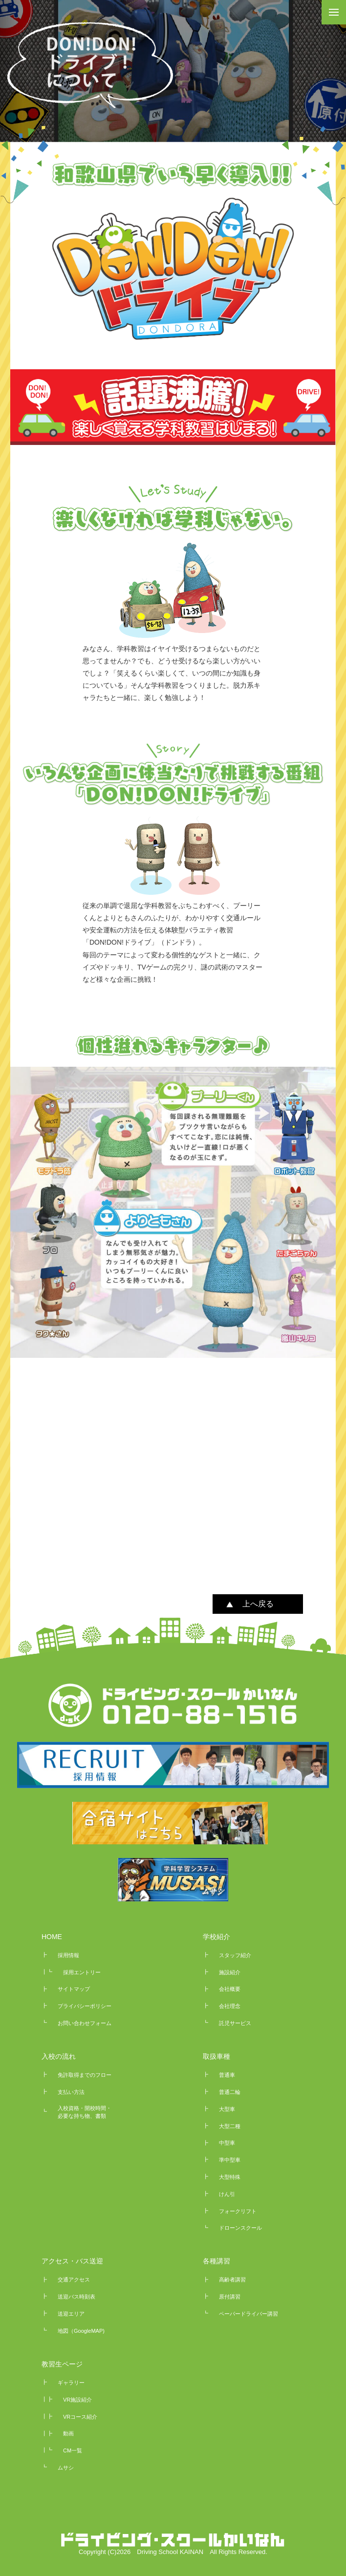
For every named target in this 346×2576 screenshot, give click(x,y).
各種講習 (216, 2261)
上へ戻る (258, 1604)
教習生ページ (62, 2364)
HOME (52, 1937)
